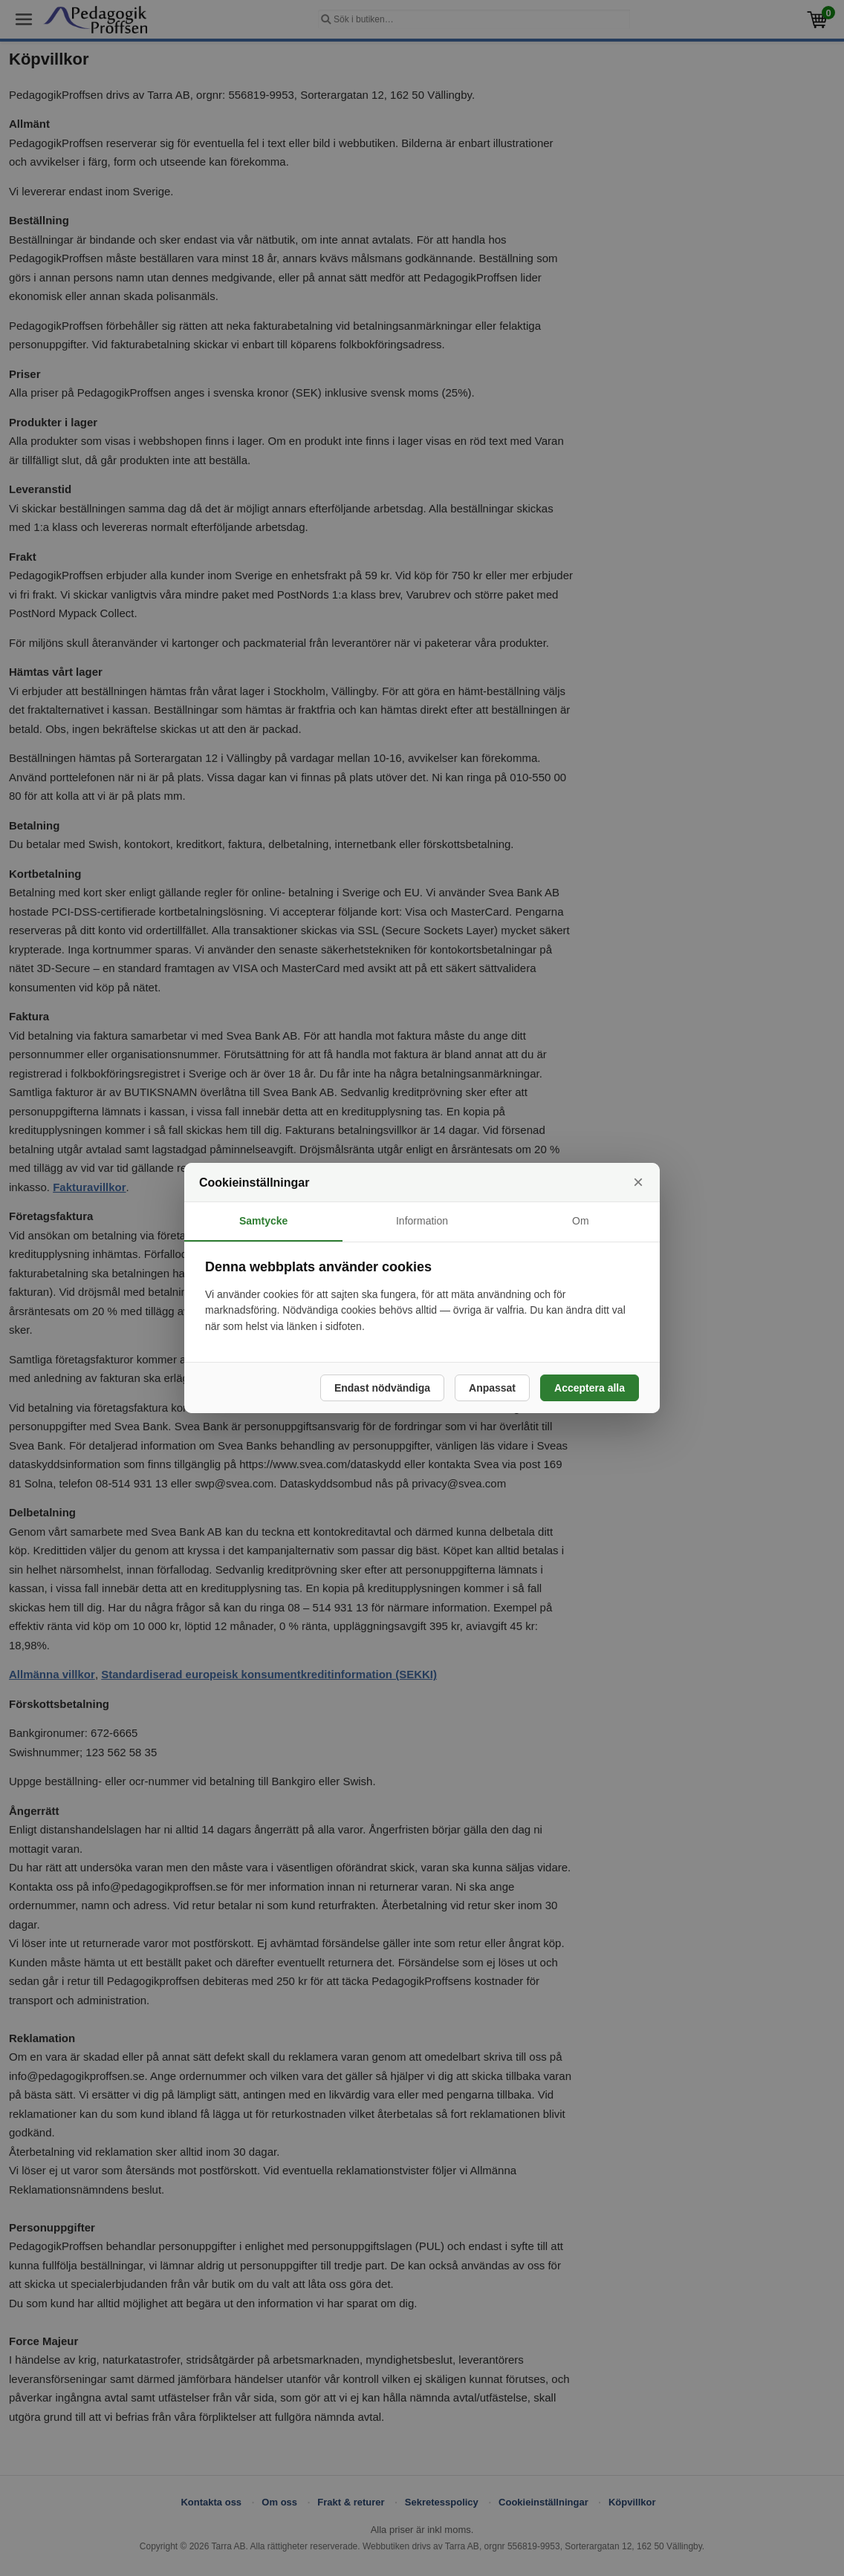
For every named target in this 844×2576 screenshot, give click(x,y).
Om (580, 1221)
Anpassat (492, 1388)
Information (422, 1221)
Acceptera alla (589, 1388)
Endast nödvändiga (382, 1388)
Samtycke (263, 1221)
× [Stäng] (638, 1182)
